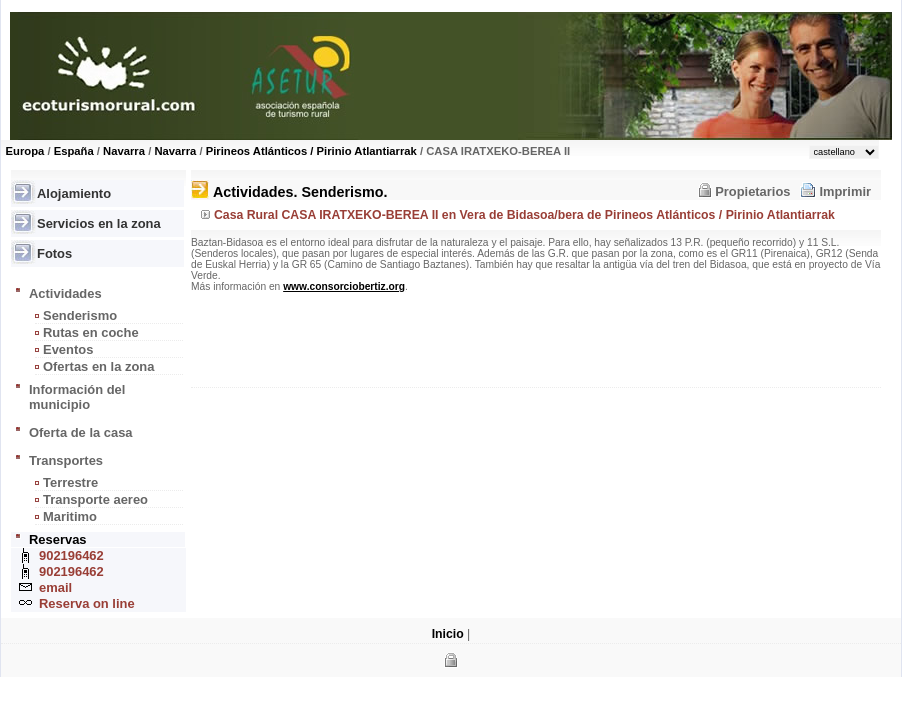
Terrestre (70, 482)
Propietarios (752, 191)
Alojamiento (74, 193)
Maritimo (70, 516)
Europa (25, 151)
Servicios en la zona (99, 223)
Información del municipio (77, 397)
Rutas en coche (91, 332)
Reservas (58, 539)
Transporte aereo (95, 499)
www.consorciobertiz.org (344, 286)
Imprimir (845, 191)
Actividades (65, 293)
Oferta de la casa (81, 432)
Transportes (66, 460)
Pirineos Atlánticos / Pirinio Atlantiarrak (311, 151)
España (74, 151)
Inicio (448, 634)
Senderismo (80, 315)
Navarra (124, 151)
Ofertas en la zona (98, 366)
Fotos (54, 253)
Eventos (68, 349)
